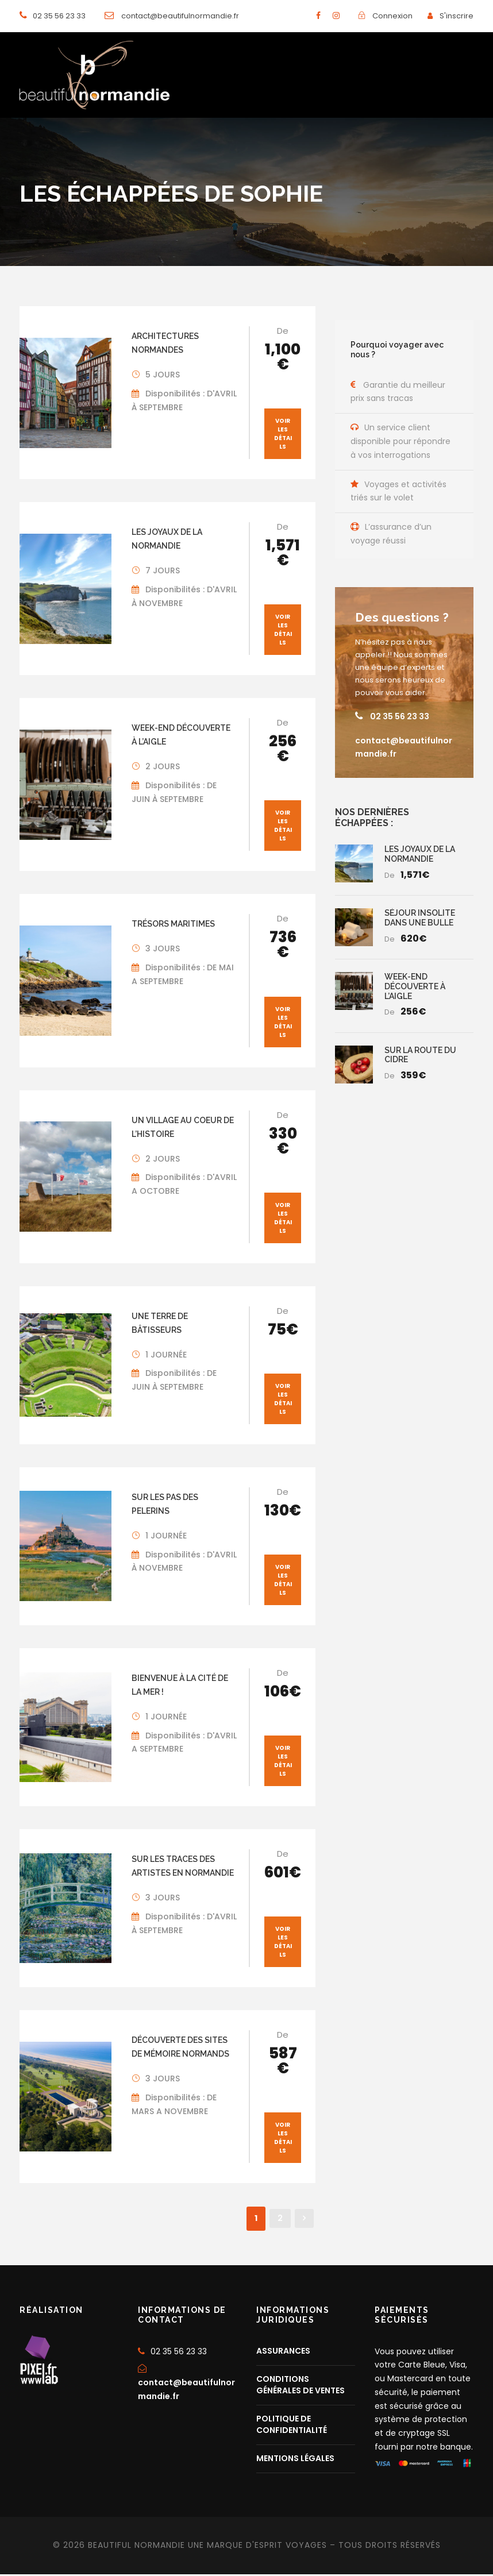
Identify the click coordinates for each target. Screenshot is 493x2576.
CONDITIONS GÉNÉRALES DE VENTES (300, 2385)
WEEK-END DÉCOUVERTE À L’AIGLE (414, 987)
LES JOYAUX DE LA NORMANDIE (419, 855)
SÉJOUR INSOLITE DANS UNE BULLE (419, 918)
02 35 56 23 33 (399, 718)
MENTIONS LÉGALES (295, 2459)
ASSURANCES (283, 2352)
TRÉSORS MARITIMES (173, 925)
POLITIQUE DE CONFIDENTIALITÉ (291, 2425)
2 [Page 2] (280, 2220)
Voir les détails (283, 435)
